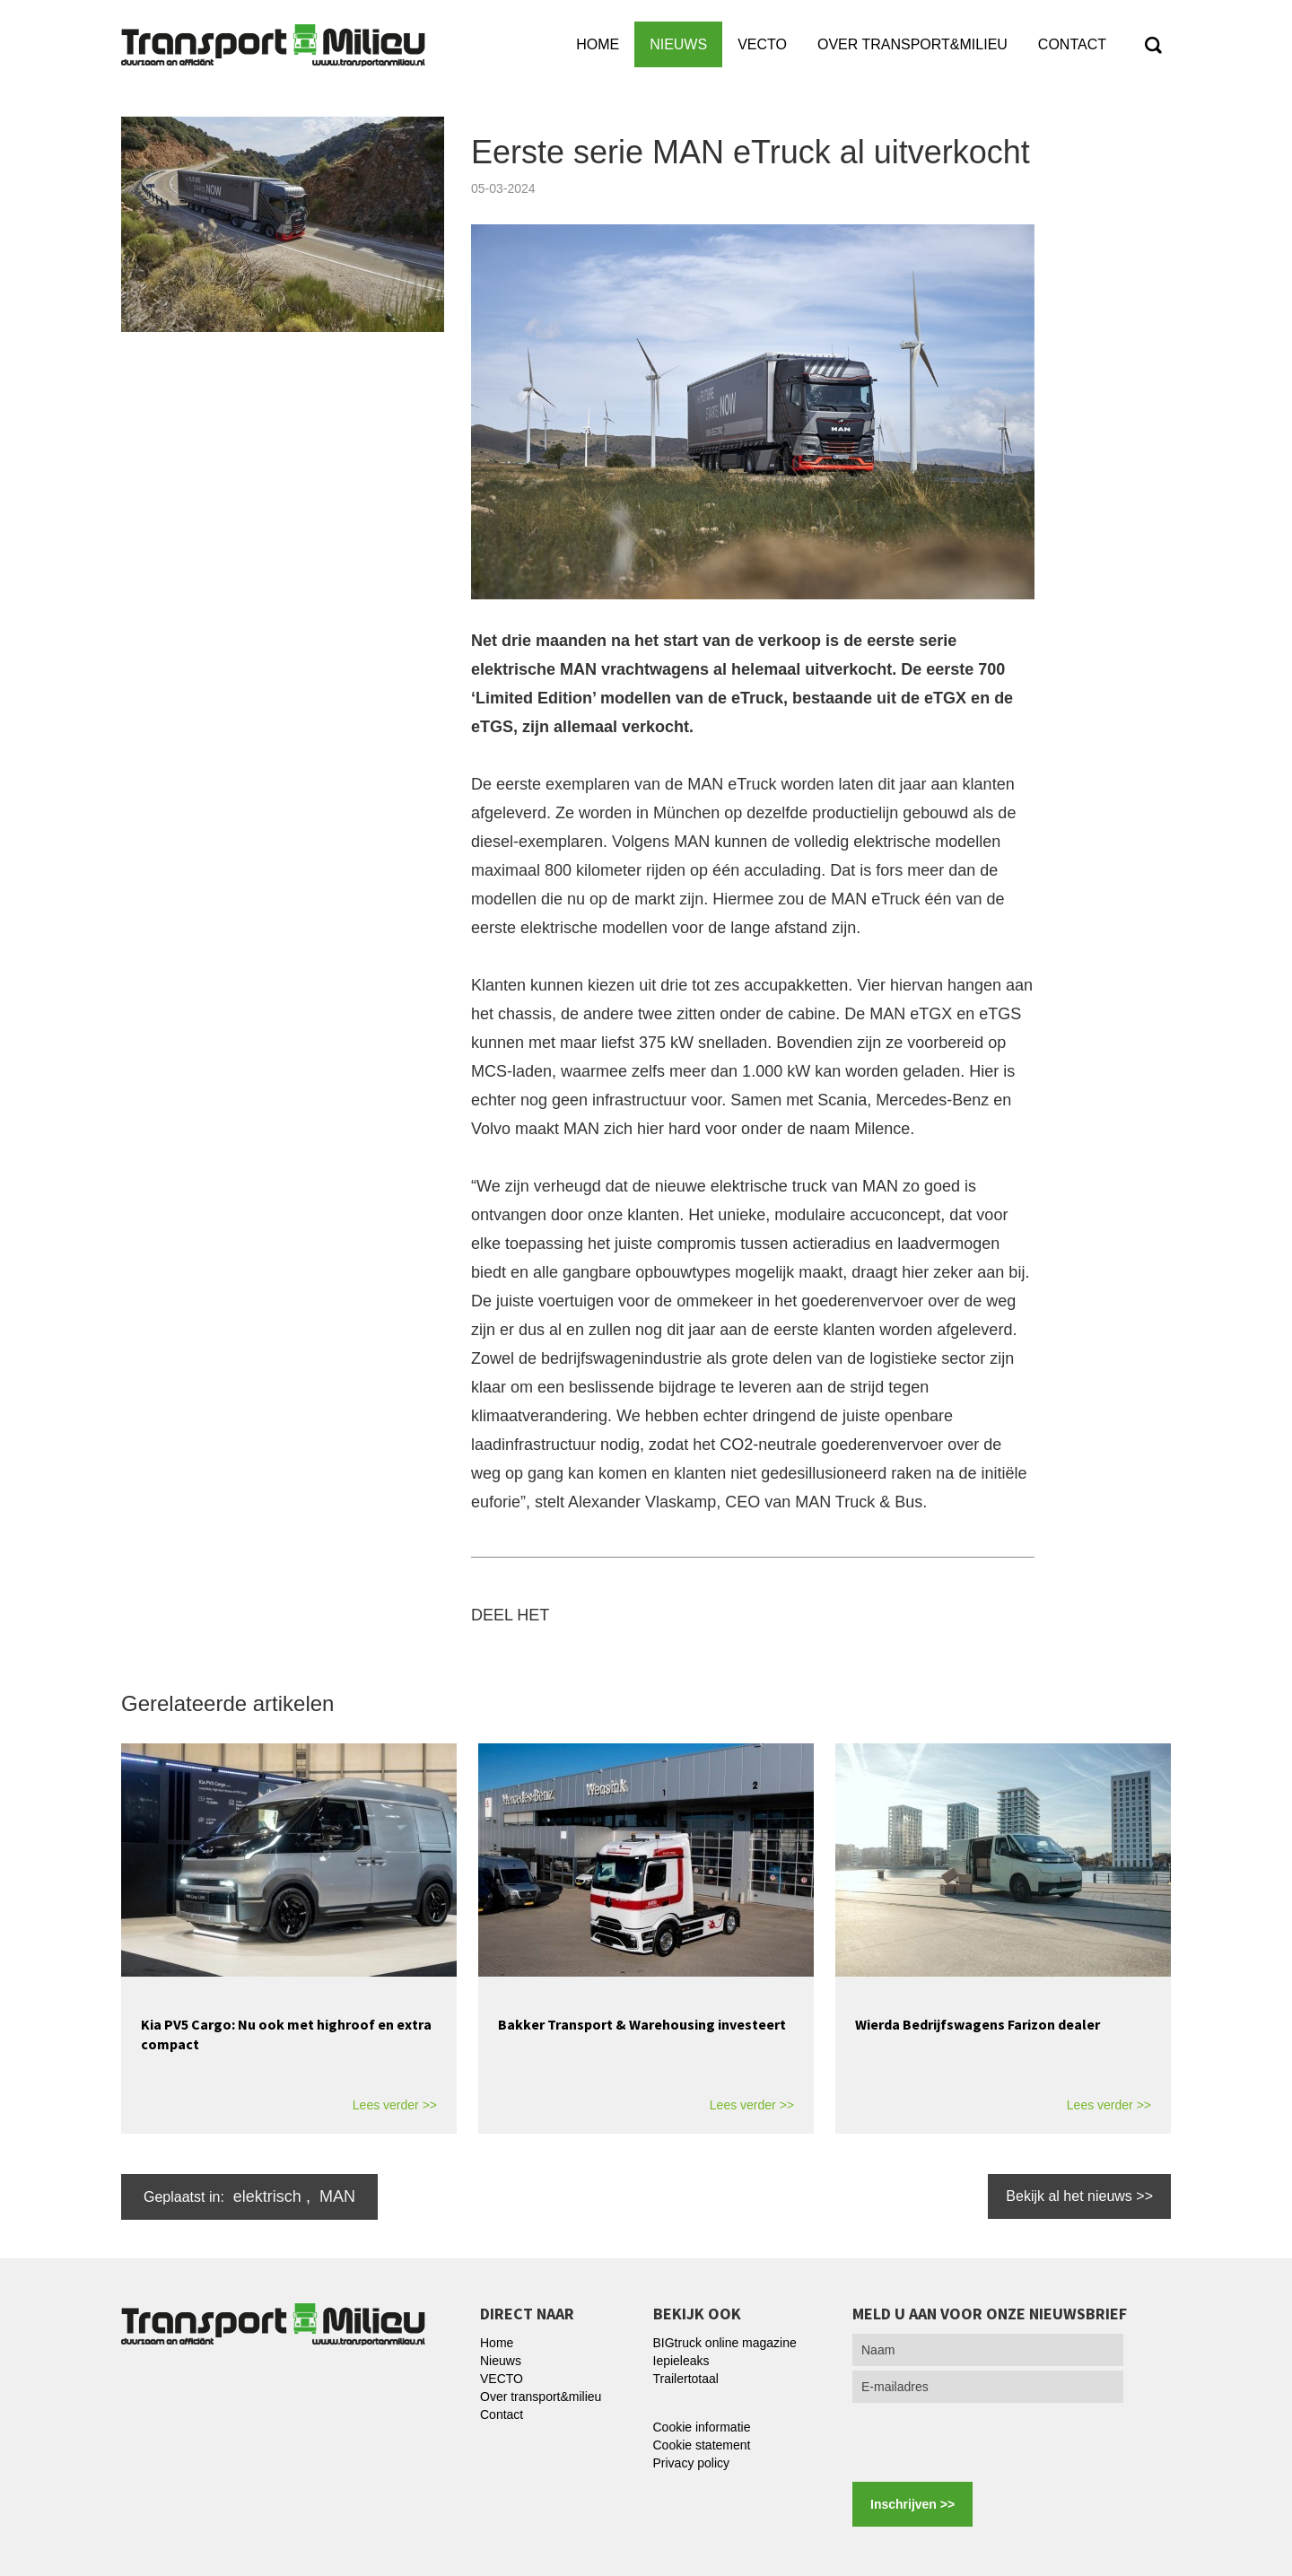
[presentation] (988, 2442)
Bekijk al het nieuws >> (1079, 2196)
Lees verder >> (395, 2105)
